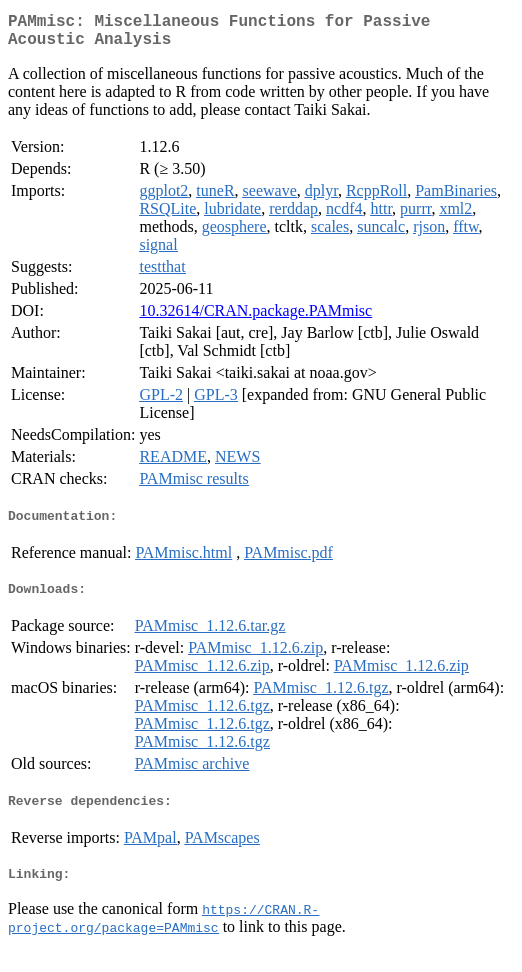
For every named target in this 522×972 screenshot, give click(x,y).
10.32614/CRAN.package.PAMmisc (255, 318)
